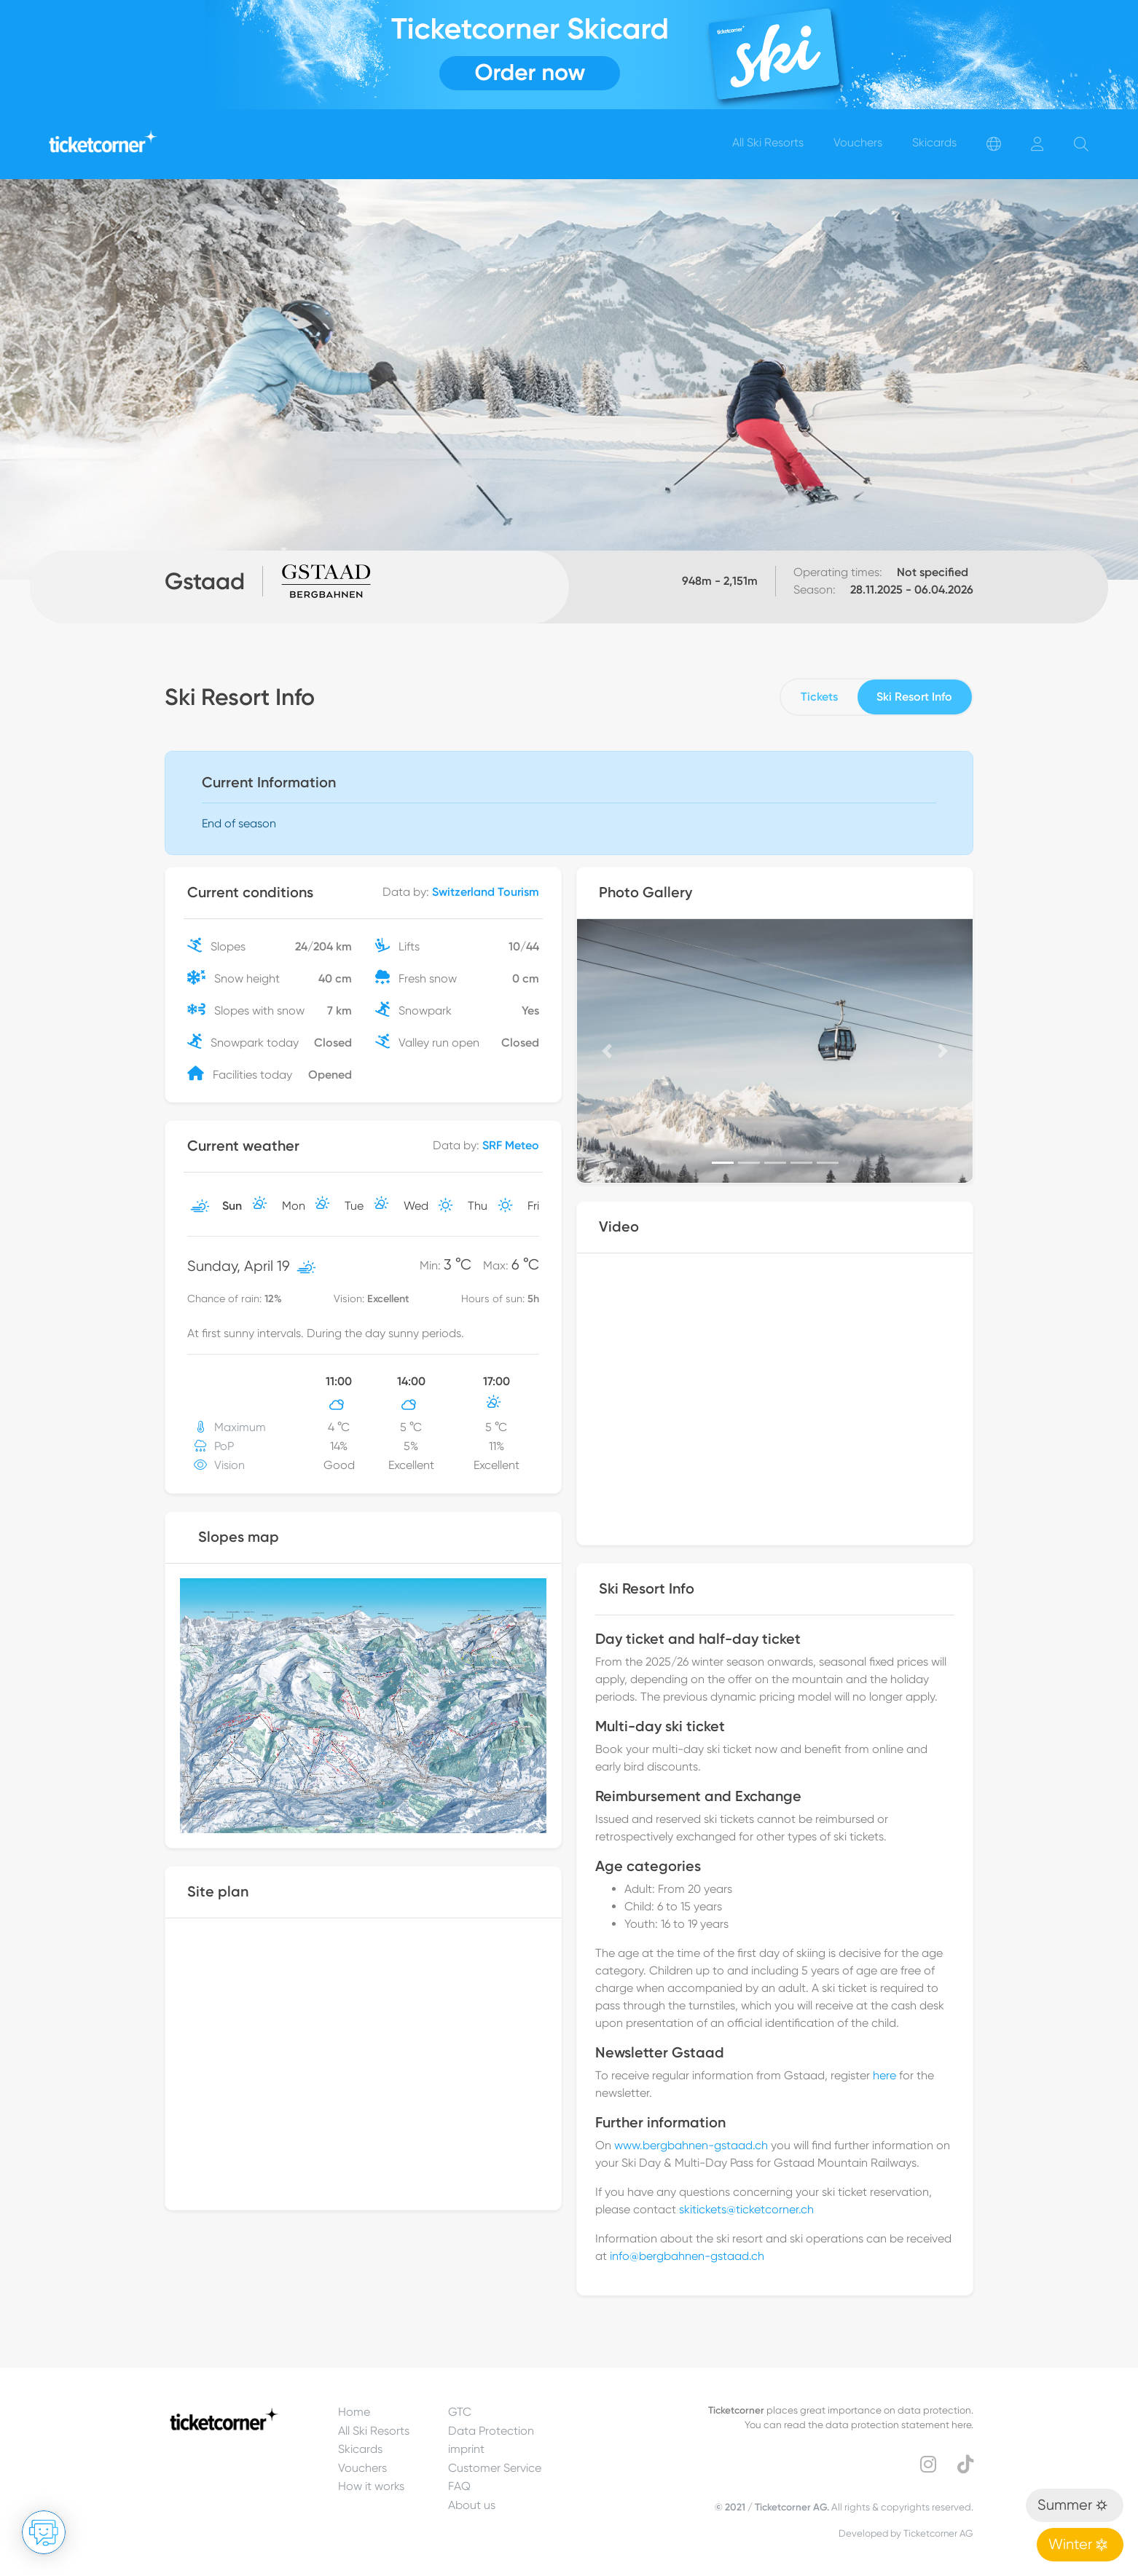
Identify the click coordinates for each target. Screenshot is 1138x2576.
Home (354, 2412)
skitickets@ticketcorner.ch (746, 2209)
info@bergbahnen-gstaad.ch (687, 2256)
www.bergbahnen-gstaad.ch (691, 2145)
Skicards (360, 2449)
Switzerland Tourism (485, 892)
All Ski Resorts (373, 2431)
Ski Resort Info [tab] (914, 697)
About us (471, 2505)
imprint (466, 2449)
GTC (459, 2412)
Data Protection (491, 2431)
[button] (606, 1051)
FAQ (459, 2486)
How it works (371, 2486)
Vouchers (362, 2468)
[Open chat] (44, 2532)
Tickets (819, 697)
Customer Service (494, 2468)
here (884, 2075)
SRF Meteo (510, 1145)
